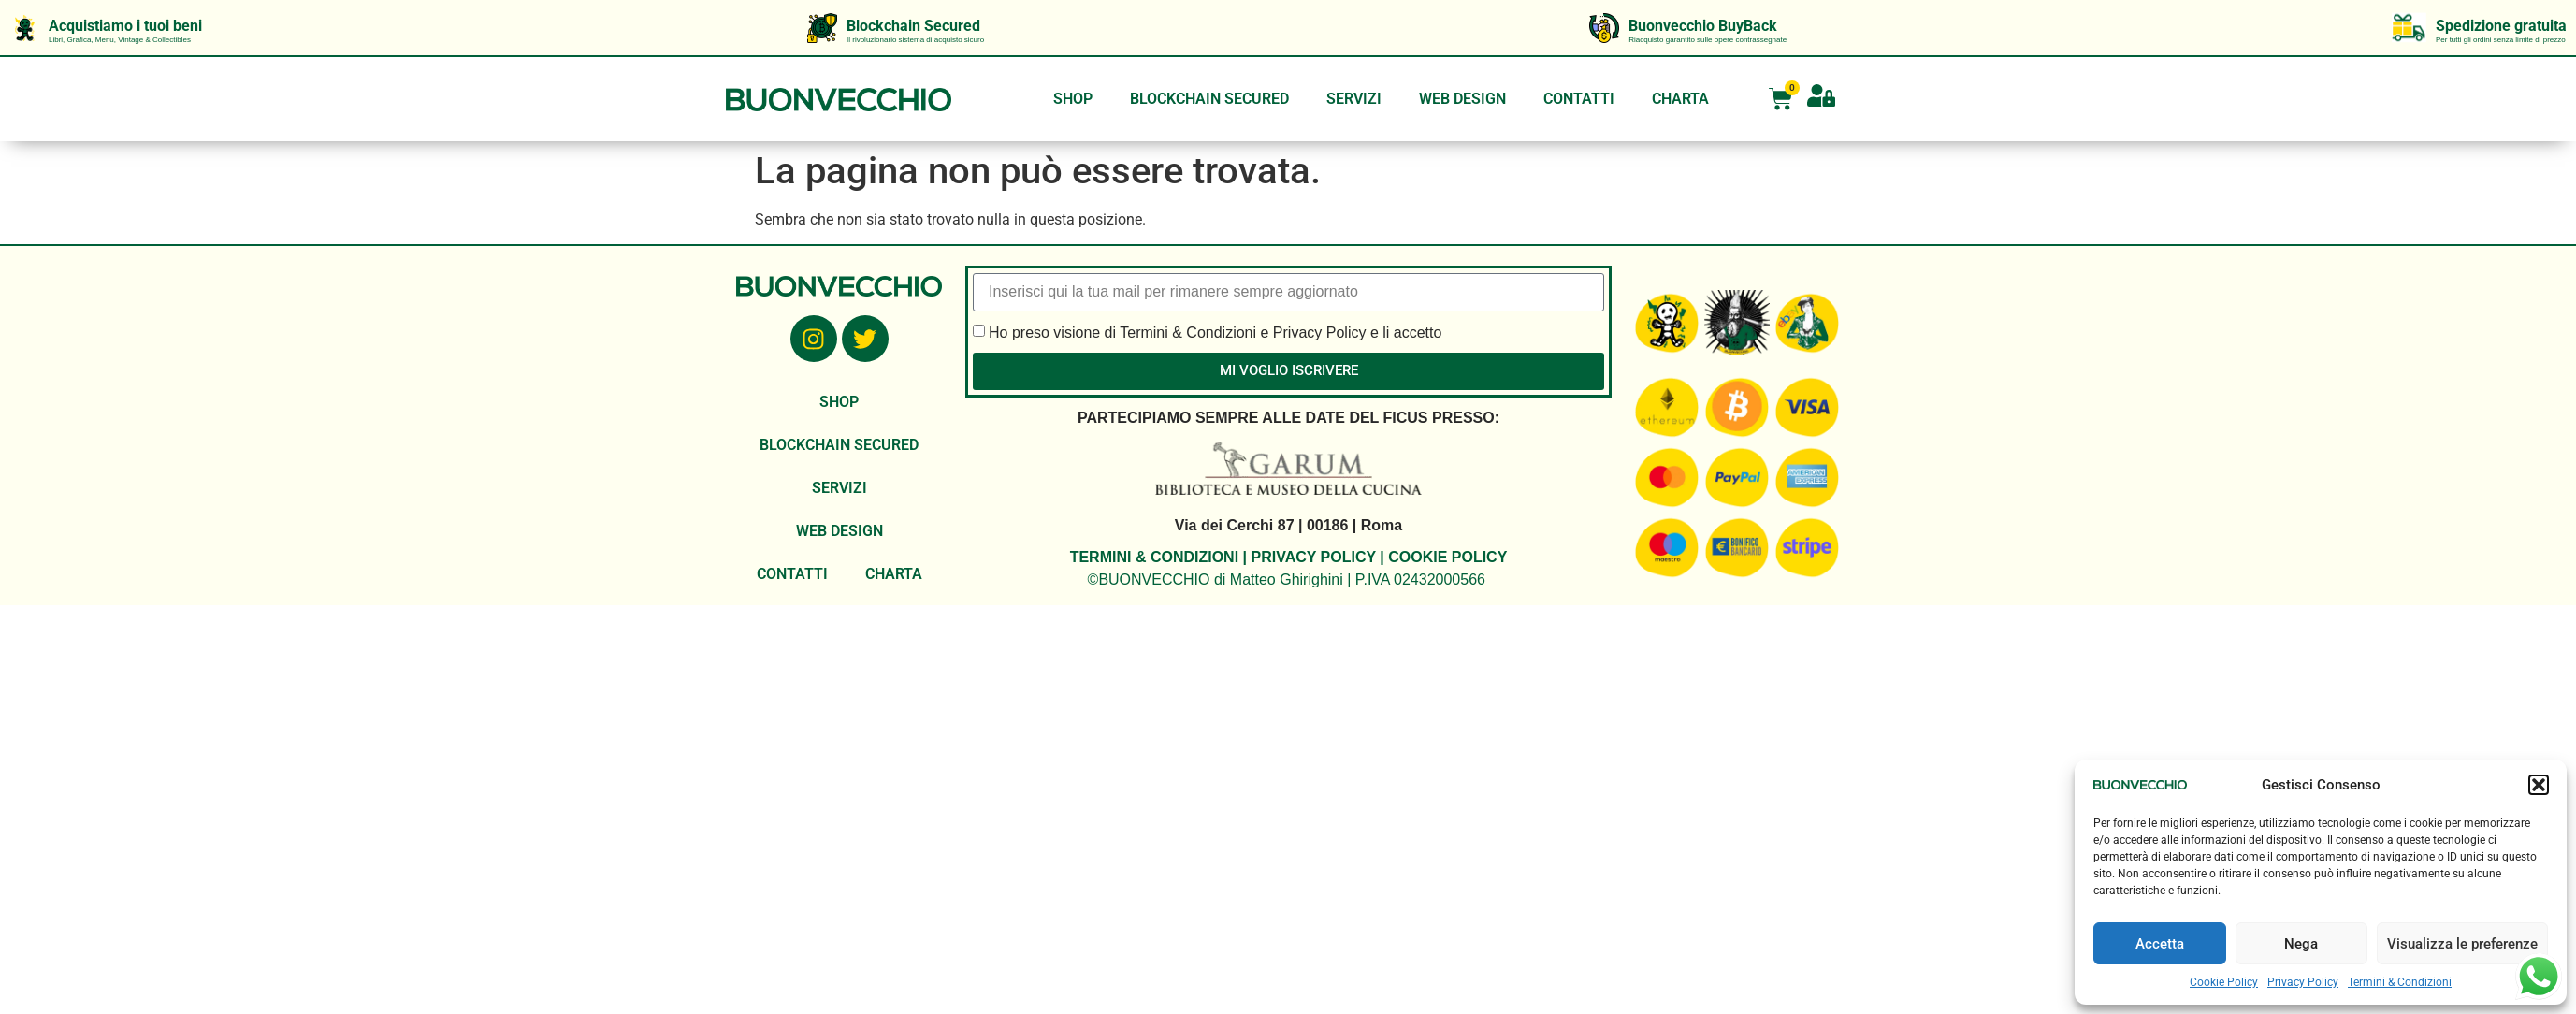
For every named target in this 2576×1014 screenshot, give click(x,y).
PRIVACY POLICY (1313, 557)
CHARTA (1680, 99)
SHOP (1073, 99)
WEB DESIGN (1462, 99)
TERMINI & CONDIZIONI (1154, 557)
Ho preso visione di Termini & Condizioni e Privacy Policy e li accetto (1215, 332)
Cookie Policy (2224, 982)
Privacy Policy (2302, 982)
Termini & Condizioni (2400, 982)
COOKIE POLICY (1447, 557)
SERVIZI (1354, 99)
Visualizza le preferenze (2462, 943)
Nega (2301, 943)
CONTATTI (1578, 99)
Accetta (2159, 943)
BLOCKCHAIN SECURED (1209, 99)
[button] (2538, 784)
